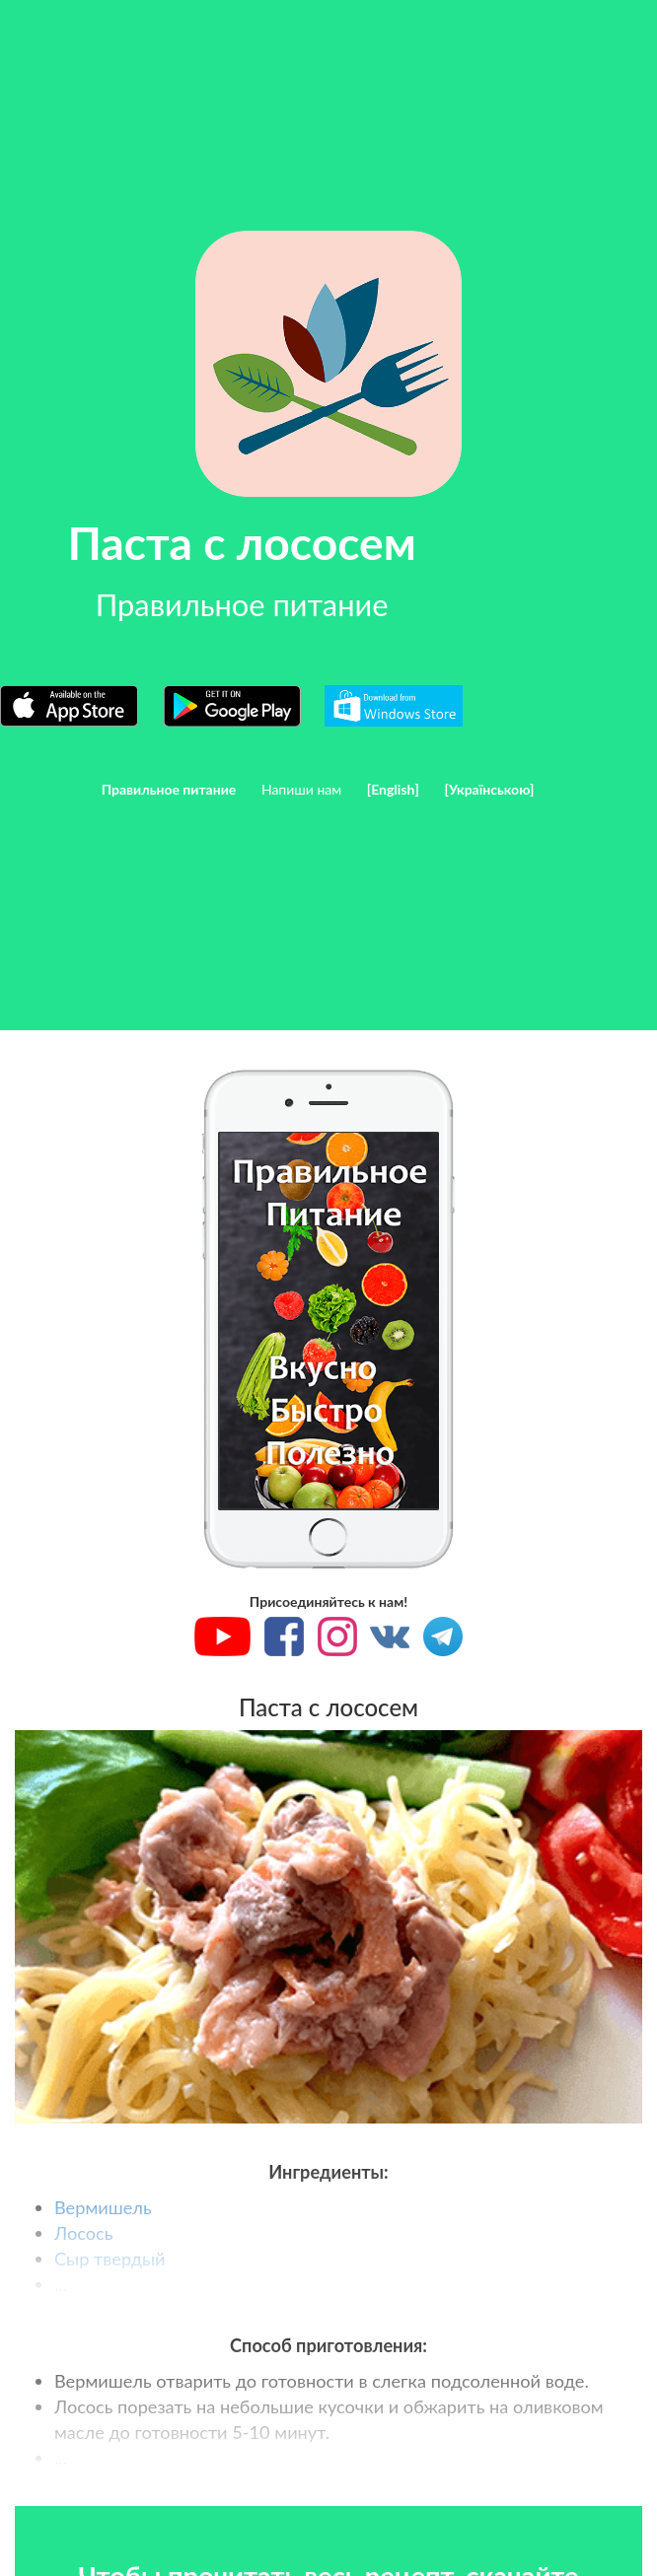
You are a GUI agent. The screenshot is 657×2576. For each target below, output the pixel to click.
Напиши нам (301, 789)
